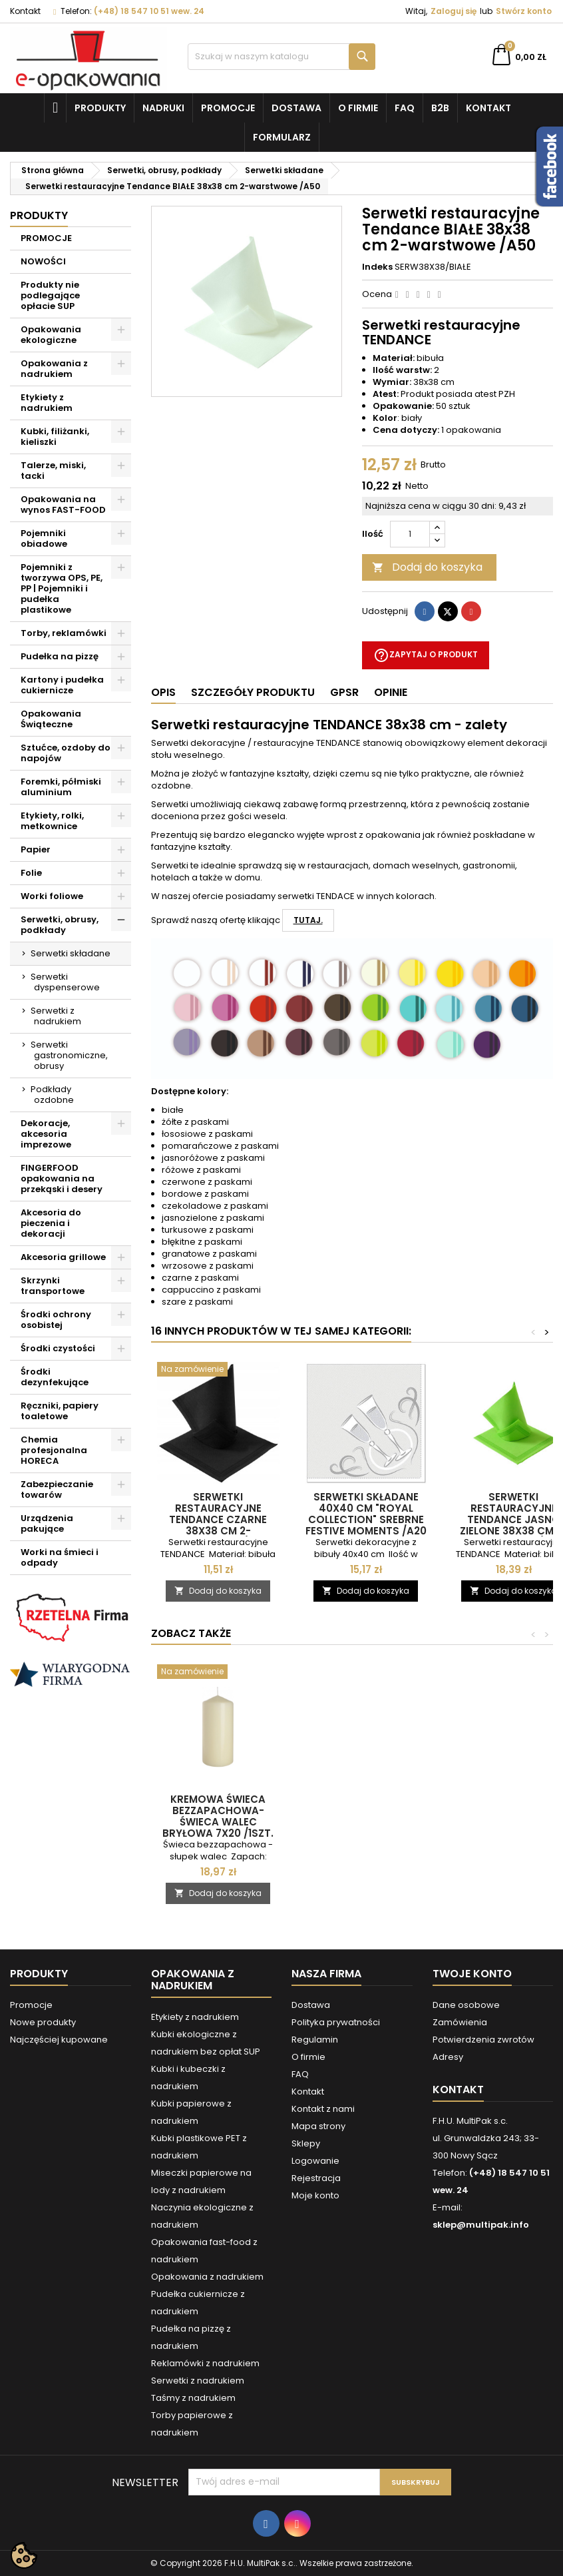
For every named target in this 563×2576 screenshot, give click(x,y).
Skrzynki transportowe (53, 1285)
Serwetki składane (70, 953)
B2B (440, 108)
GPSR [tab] (344, 692)
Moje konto (315, 2195)
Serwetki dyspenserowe (65, 982)
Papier (36, 849)
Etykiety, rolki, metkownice (52, 820)
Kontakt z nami (323, 2108)
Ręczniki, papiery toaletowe (59, 1411)
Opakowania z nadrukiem (54, 368)
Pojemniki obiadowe (44, 538)
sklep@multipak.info (481, 2224)
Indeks (377, 267)
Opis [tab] (163, 692)
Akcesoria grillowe (63, 1257)
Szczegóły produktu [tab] (253, 692)
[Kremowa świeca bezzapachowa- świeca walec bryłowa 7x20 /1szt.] (366, 1673)
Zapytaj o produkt (425, 655)
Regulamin (314, 2039)
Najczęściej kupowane (59, 2039)
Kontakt (25, 11)
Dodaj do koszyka (427, 567)
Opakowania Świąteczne (51, 719)
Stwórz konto (524, 11)
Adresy (448, 2057)
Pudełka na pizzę (59, 656)
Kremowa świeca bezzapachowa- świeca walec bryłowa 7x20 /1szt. (365, 1816)
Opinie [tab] (390, 692)
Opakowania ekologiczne (51, 334)
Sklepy (305, 2143)
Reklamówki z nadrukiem (205, 2363)
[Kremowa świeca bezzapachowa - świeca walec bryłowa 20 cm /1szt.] (218, 1673)
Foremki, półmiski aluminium (61, 787)
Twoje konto (472, 1973)
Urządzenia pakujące (47, 1523)
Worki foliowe (52, 896)
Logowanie (315, 2160)
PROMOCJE (46, 238)
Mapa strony (318, 2126)
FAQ (405, 108)
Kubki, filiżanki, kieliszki (55, 436)
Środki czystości (58, 1348)
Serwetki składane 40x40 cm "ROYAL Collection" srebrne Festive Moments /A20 (366, 1514)
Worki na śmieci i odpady (59, 1557)
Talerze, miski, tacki (53, 470)
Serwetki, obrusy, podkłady (59, 924)
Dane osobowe (466, 2005)
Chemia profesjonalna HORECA (54, 1450)
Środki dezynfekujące (55, 1377)
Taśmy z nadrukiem (193, 2398)
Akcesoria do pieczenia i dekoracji (51, 1223)
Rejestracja (316, 2178)
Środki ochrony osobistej (56, 1319)
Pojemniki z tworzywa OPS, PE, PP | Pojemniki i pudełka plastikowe (61, 588)
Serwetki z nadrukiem (56, 1016)
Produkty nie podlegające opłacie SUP (50, 295)
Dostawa (296, 108)
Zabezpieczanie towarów (57, 1489)
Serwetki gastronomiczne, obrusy (69, 1055)
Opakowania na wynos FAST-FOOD (63, 504)
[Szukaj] (281, 56)
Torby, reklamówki (63, 633)
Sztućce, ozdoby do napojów (65, 753)
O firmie (358, 108)
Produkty (100, 108)
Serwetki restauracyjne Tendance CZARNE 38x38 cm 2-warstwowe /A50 (218, 1519)
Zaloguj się (453, 11)
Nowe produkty (43, 2022)
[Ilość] (410, 534)
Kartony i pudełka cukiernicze (62, 685)
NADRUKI (163, 108)
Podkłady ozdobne (52, 1094)
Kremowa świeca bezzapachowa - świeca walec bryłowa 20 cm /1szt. (218, 1816)
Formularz (282, 137)
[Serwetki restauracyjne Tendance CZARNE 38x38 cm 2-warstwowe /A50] (218, 1370)
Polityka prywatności (335, 2022)
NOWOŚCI (43, 261)
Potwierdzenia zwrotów (483, 2039)
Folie (31, 872)
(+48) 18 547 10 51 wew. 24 (149, 11)
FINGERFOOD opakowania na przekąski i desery (61, 1178)
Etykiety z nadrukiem (47, 402)
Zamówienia (460, 2022)
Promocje (228, 108)
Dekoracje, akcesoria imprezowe (46, 1134)
